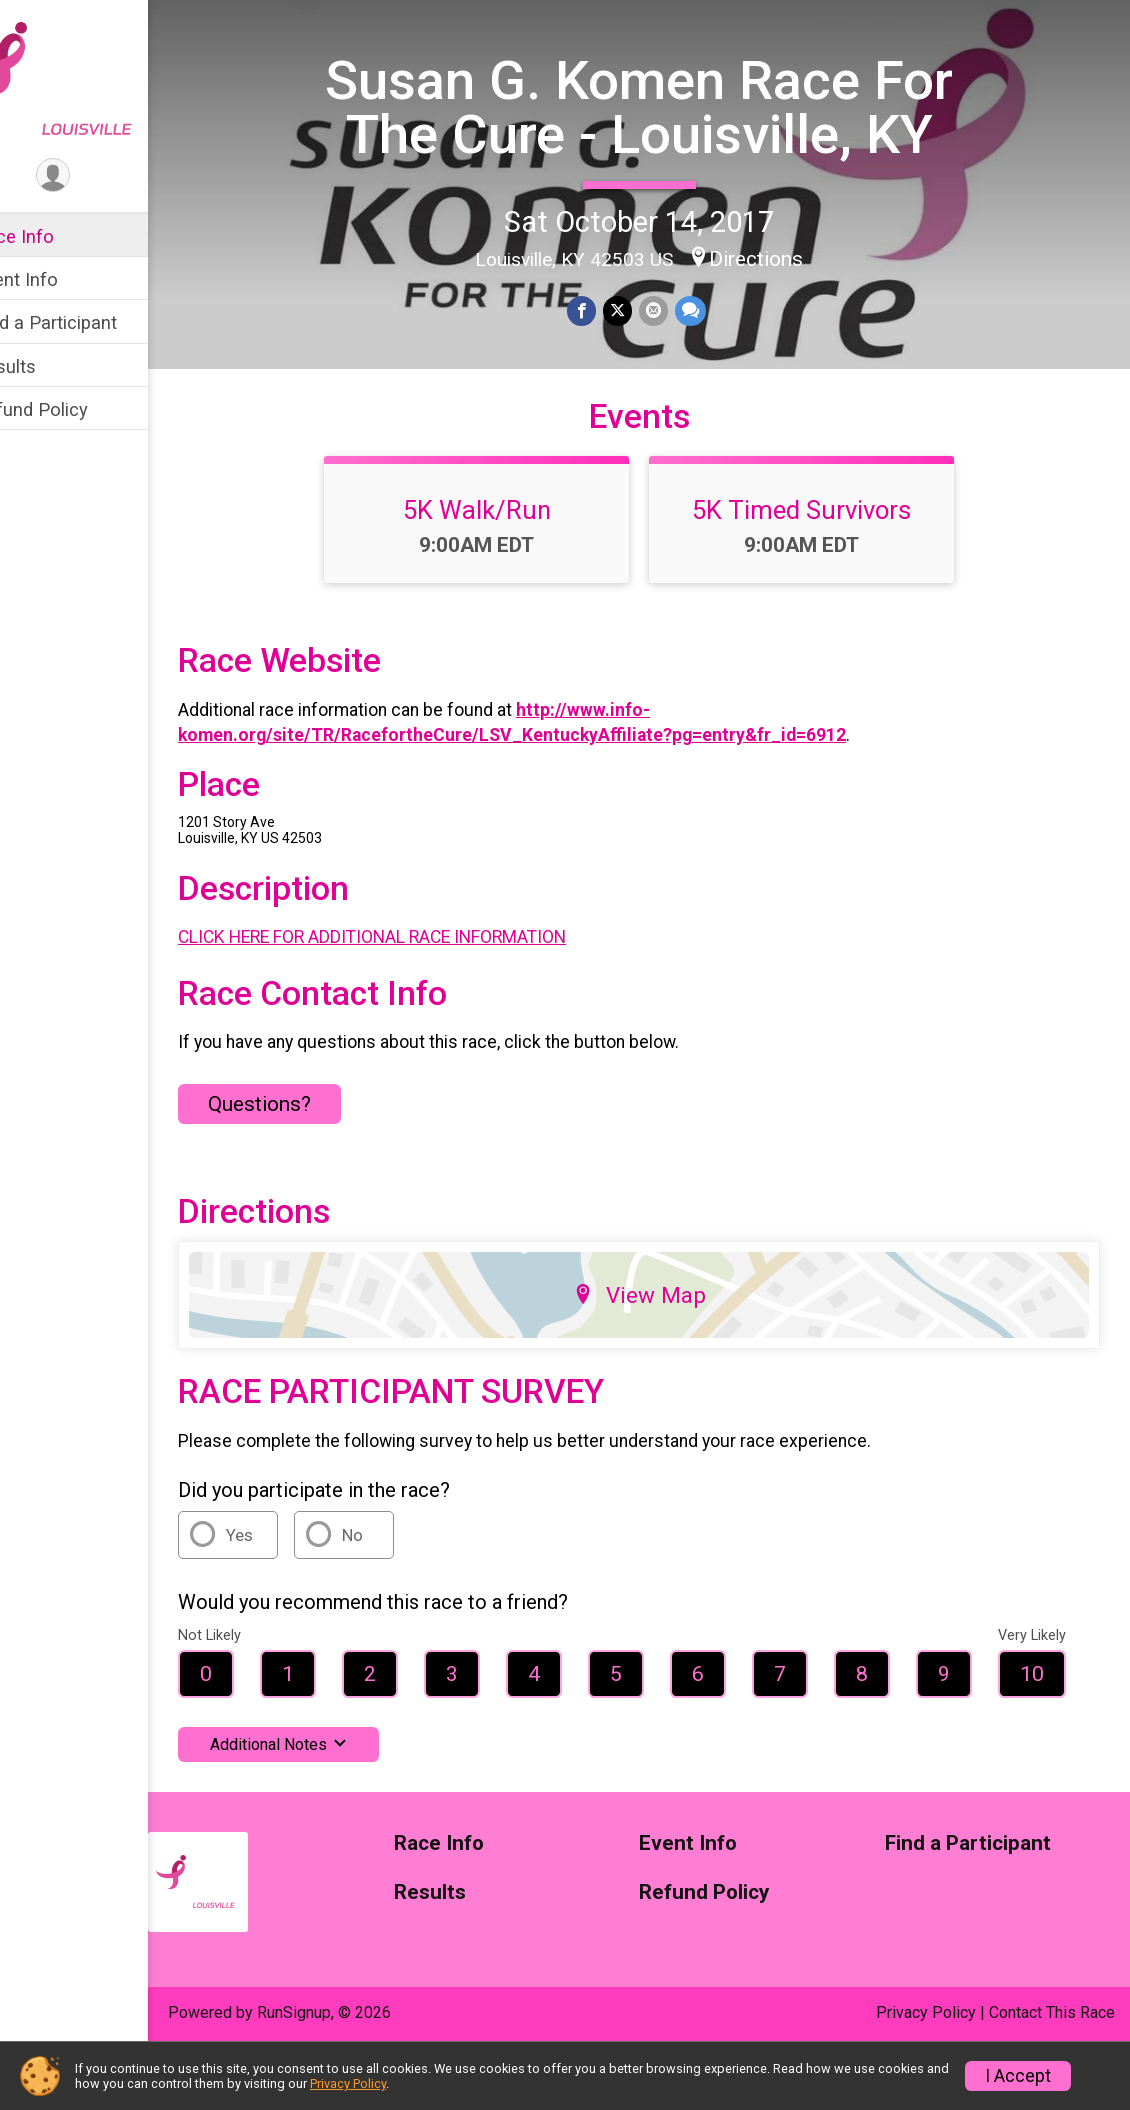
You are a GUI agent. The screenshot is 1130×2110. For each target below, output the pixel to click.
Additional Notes (320, 1805)
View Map (660, 1356)
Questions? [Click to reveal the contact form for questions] (301, 1165)
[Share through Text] (709, 363)
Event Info (58, 279)
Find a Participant (87, 322)
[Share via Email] (673, 363)
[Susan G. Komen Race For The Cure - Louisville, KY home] (95, 77)
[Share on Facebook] (603, 363)
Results (47, 366)
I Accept (1018, 2076)
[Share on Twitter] (638, 363)
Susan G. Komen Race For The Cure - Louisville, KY (660, 133)
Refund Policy (73, 409)
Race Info (56, 236)
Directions (777, 311)
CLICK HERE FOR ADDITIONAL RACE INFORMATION (414, 998)
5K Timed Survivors (822, 571)
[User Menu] (95, 176)
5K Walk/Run (498, 571)
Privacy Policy (348, 2083)
